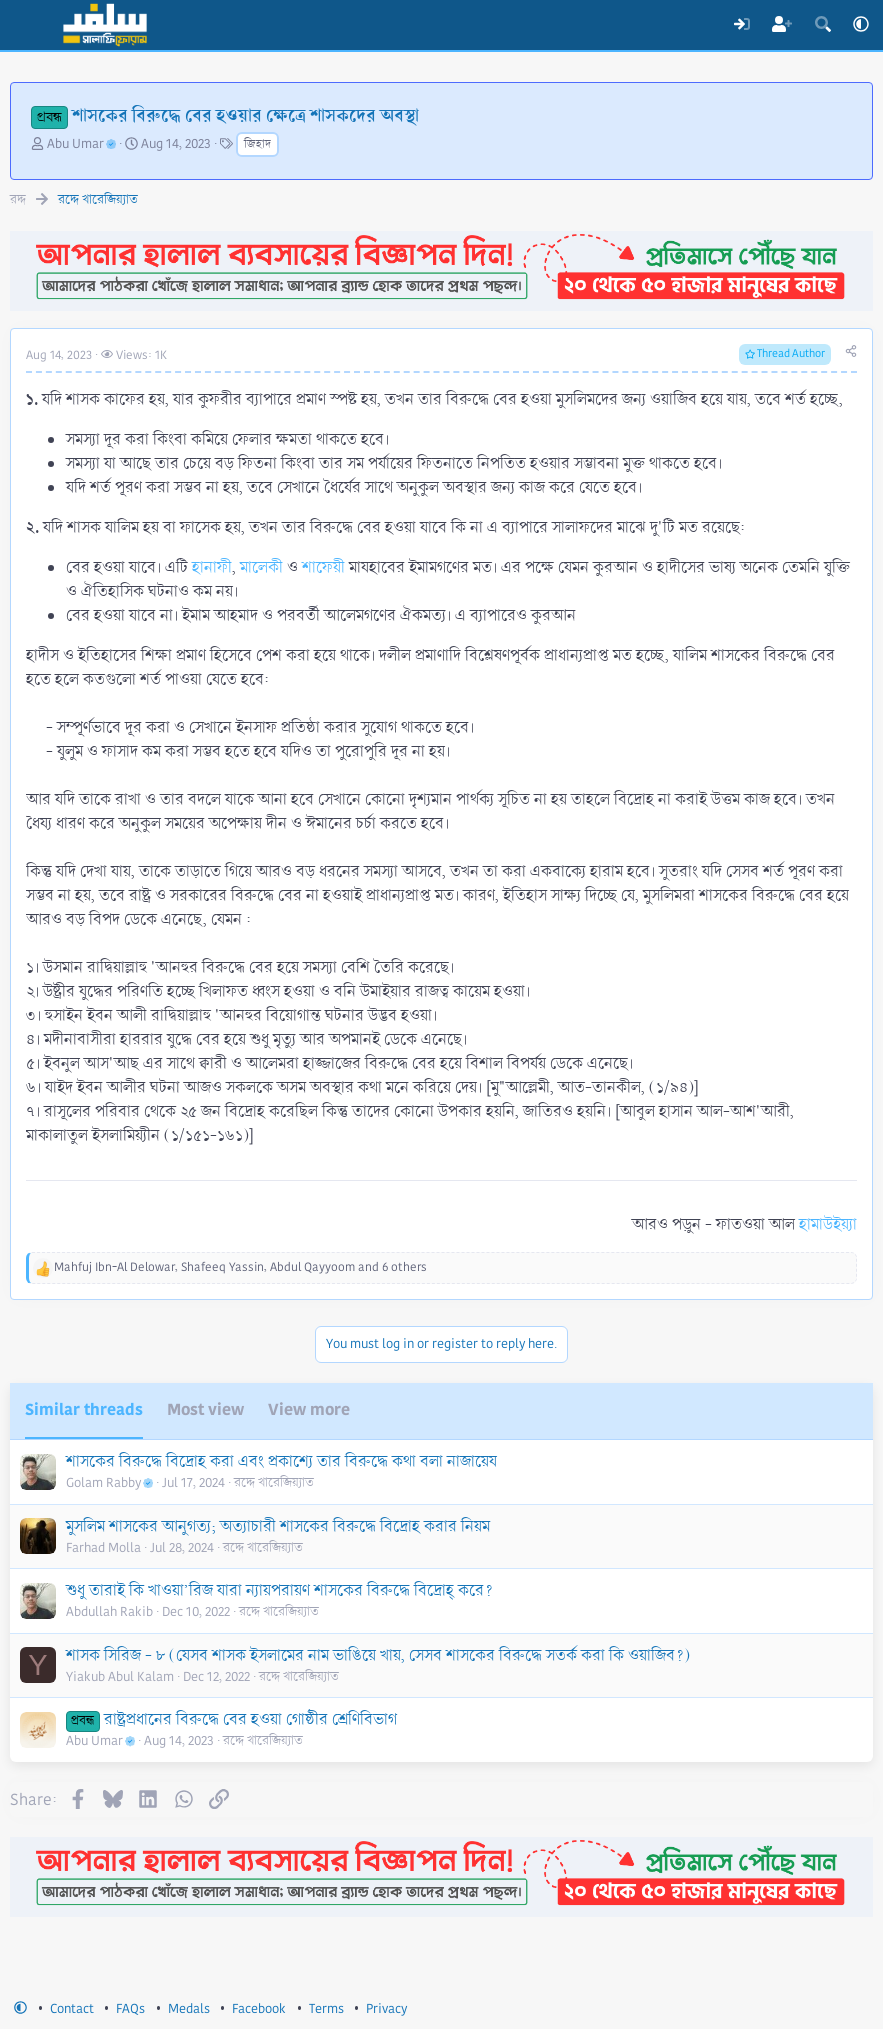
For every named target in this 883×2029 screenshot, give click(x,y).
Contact (72, 2009)
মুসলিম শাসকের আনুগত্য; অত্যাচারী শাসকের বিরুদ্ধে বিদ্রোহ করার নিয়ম (278, 1526)
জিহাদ (257, 144)
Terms (326, 2009)
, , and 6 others (240, 1267)
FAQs (130, 2009)
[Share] (851, 353)
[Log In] (741, 25)
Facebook (259, 2009)
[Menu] (27, 25)
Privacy (386, 2009)
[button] (861, 25)
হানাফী (212, 567)
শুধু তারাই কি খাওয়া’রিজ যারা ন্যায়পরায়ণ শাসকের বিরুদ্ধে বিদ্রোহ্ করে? (279, 1590)
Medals (189, 2009)
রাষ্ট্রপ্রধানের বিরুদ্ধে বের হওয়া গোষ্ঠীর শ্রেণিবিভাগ (250, 1719)
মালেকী (261, 567)
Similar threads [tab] (84, 1409)
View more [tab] (309, 1409)
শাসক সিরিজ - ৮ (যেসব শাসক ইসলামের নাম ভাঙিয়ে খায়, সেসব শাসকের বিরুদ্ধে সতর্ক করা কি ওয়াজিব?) (378, 1655)
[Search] (822, 25)
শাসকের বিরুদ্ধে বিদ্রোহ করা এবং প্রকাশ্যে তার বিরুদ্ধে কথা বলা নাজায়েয (281, 1461)
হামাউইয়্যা (828, 1224)
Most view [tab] (205, 1409)
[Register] (782, 25)
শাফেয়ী (323, 567)
